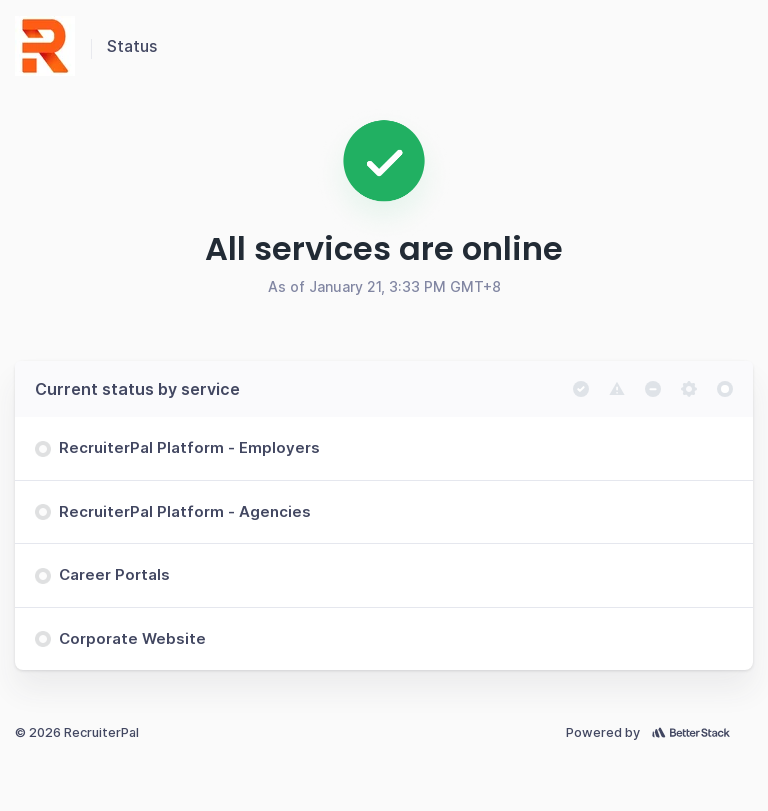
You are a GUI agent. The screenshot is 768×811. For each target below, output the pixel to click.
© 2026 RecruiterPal (77, 732)
